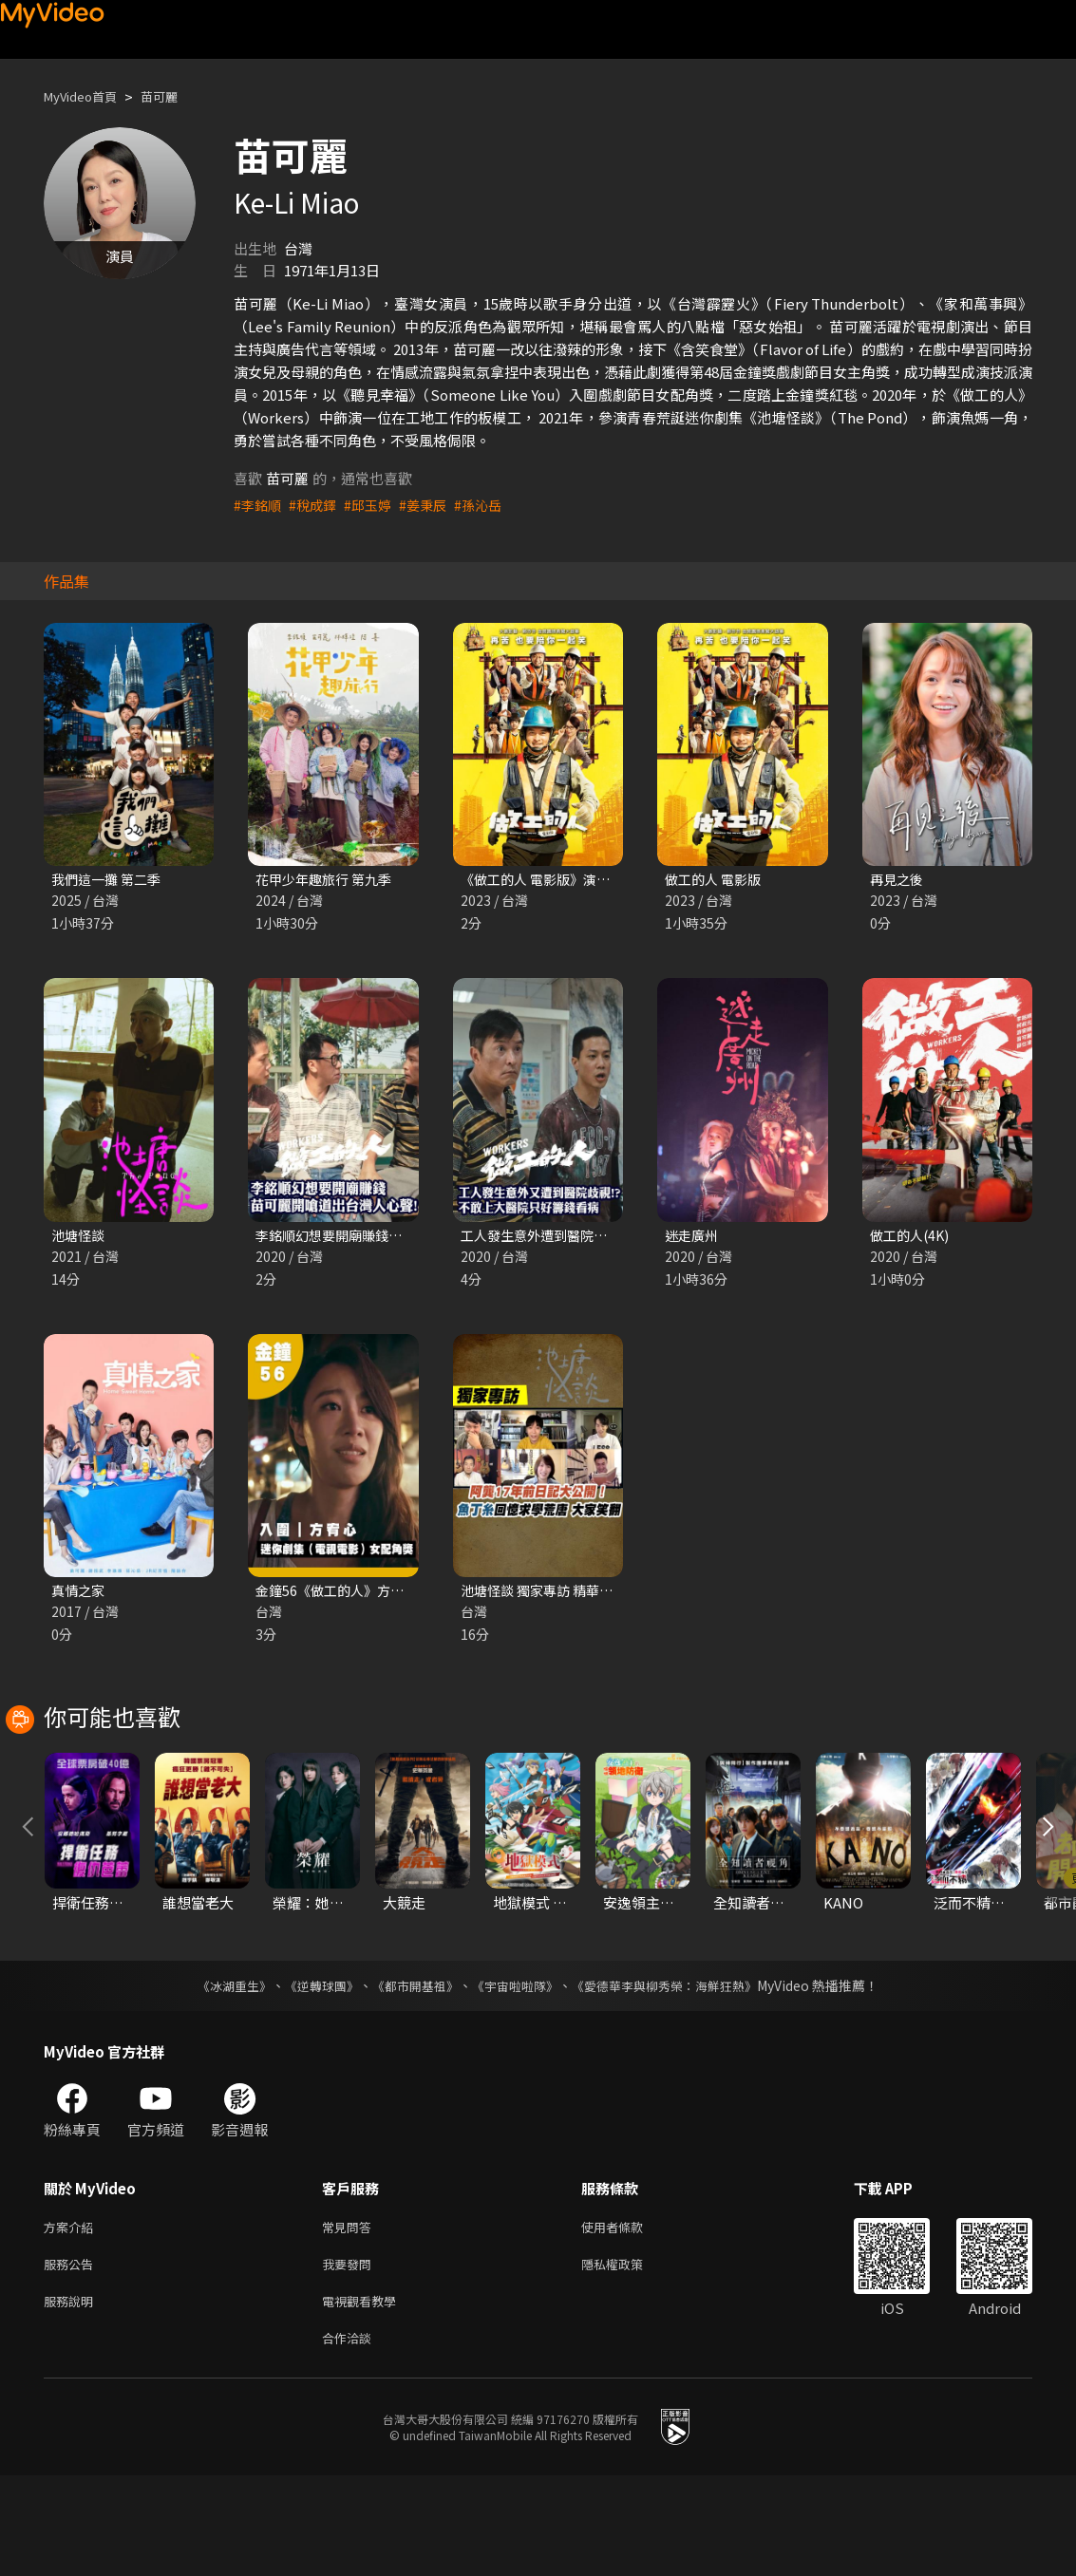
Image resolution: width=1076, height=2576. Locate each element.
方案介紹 (72, 2317)
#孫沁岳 (490, 505)
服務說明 (72, 2397)
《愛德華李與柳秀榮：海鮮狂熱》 (677, 2074)
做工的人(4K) (912, 1238)
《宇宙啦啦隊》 (517, 2074)
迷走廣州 (693, 1238)
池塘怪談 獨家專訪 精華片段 (549, 1595)
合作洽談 (350, 2437)
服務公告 (72, 2357)
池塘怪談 (79, 1238)
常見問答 (350, 2317)
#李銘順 (259, 505)
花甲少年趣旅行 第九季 (328, 880)
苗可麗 (175, 96)
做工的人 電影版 (716, 880)
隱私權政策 (628, 2357)
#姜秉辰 (432, 505)
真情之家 (79, 1595)
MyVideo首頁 (87, 96)
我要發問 (350, 2357)
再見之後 (898, 880)
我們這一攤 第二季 (109, 880)
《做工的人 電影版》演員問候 (555, 880)
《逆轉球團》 (311, 2074)
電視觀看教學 (364, 2397)
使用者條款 (628, 2317)
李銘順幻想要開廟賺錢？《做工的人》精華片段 (405, 1238)
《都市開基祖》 (411, 2074)
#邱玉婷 (374, 505)
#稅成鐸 (317, 505)
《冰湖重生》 (218, 2074)
